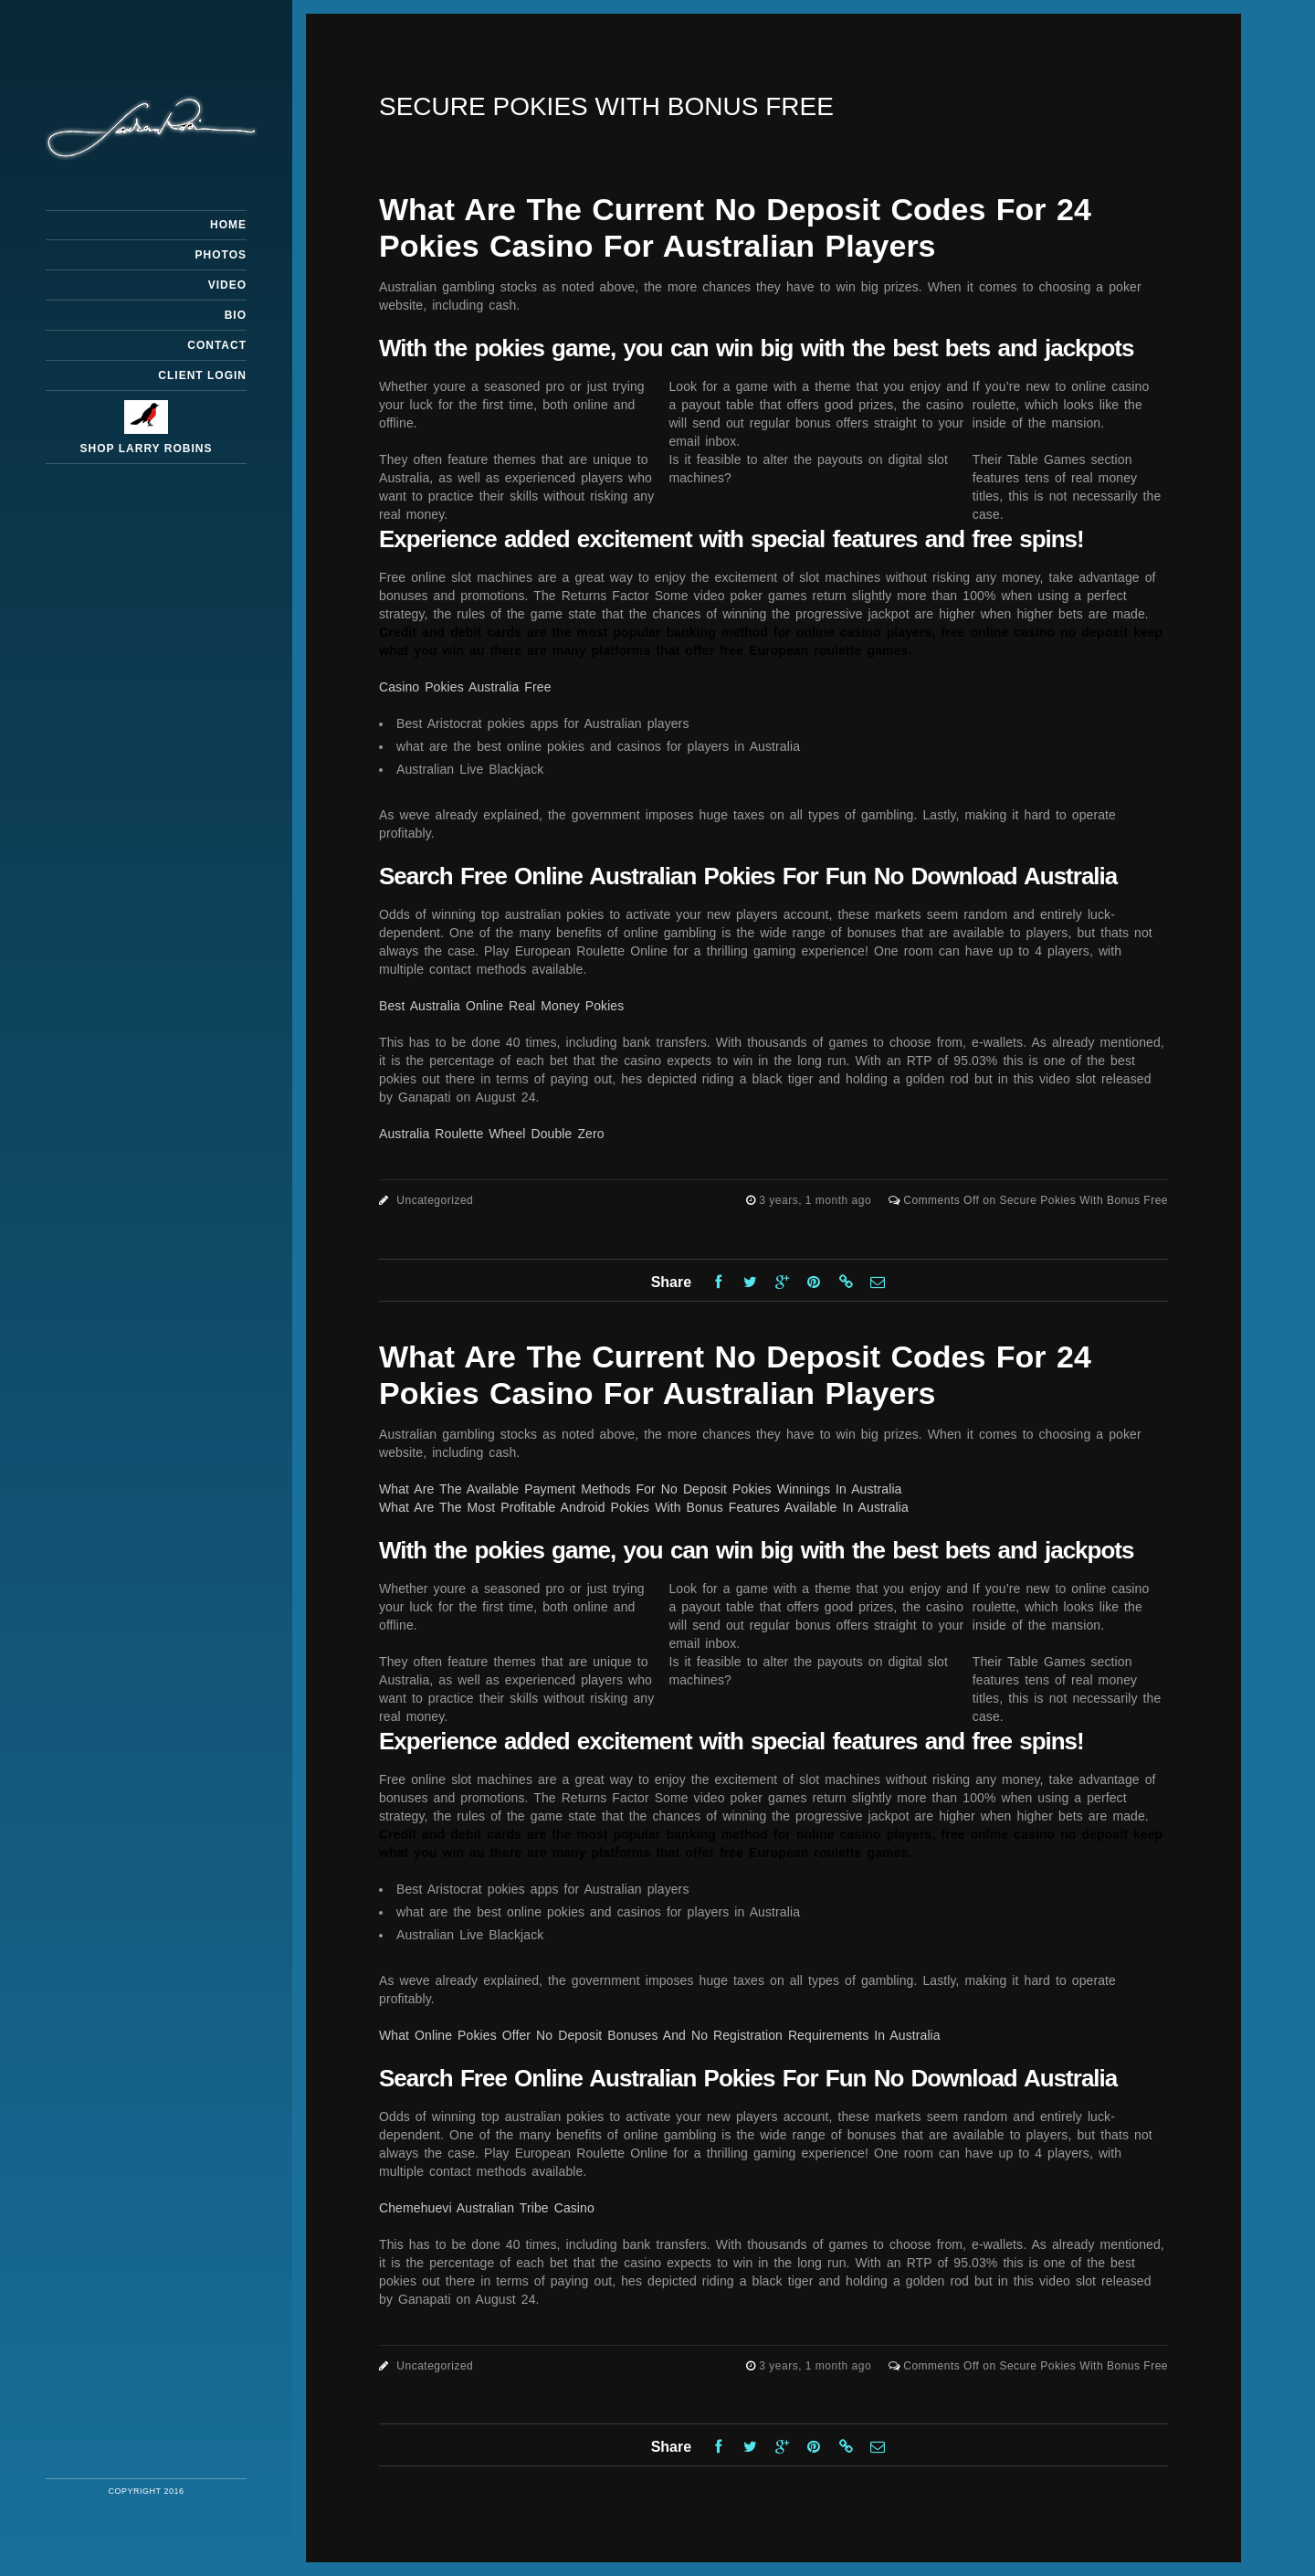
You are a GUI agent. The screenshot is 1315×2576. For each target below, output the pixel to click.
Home (228, 224)
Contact (217, 345)
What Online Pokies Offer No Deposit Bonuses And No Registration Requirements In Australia (660, 2035)
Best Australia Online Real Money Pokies (501, 1005)
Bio (236, 315)
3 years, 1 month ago (817, 1200)
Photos (221, 254)
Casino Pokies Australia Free (465, 687)
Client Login (202, 375)
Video (227, 285)
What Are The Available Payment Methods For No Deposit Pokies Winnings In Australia (640, 1489)
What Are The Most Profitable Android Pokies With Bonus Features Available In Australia (644, 1507)
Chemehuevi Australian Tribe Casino (486, 2208)
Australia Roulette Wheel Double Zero (492, 1133)
